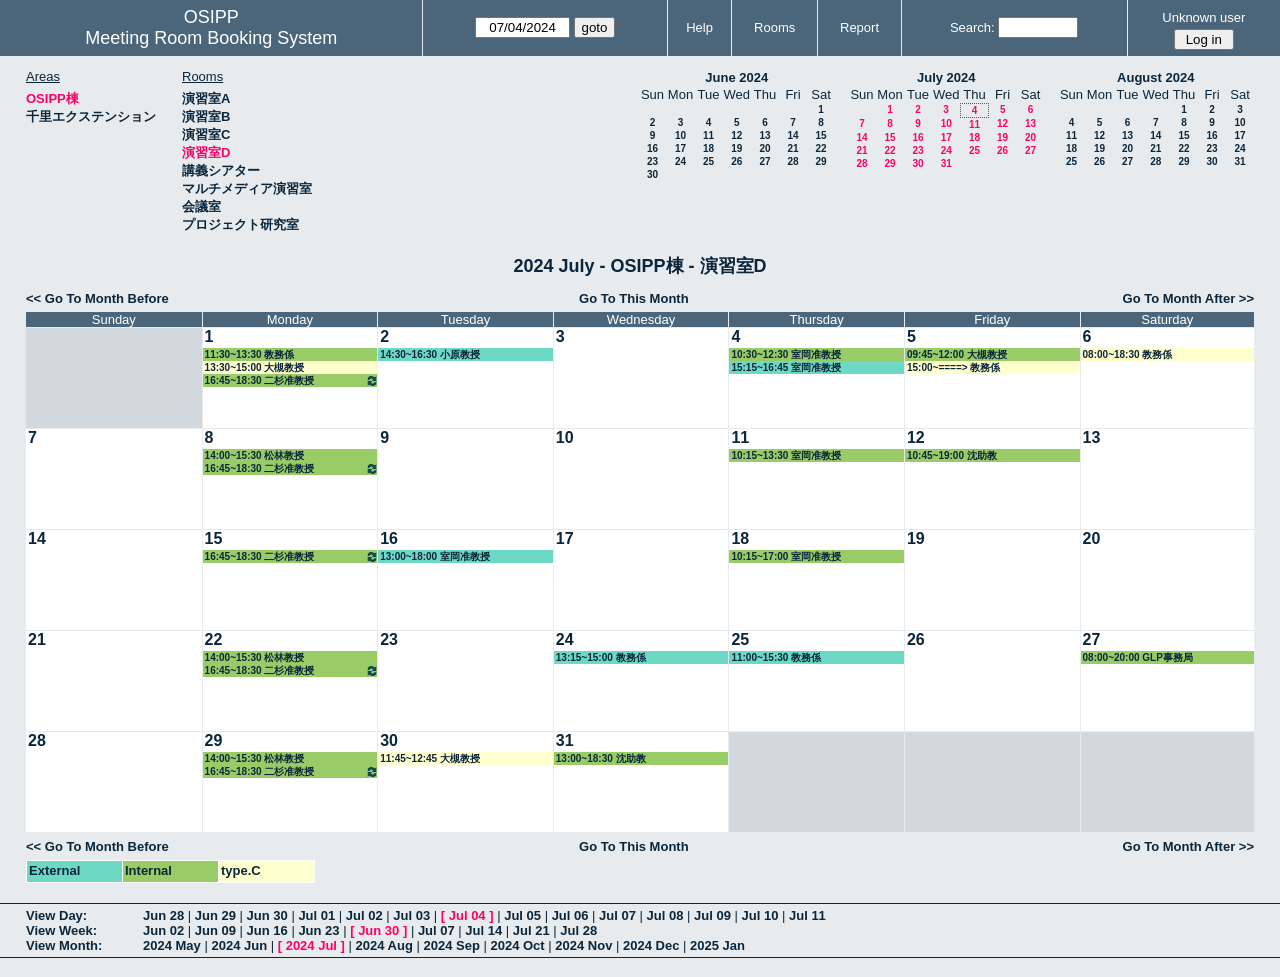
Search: (972, 27)
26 (736, 161)
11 (708, 135)
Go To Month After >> (1188, 298)
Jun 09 (215, 930)
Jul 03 (411, 915)
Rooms (774, 27)
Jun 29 (215, 915)
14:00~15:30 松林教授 (255, 455)
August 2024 (1155, 77)
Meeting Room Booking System (211, 38)
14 (792, 135)
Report (859, 27)
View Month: (64, 945)
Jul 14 (483, 930)
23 (652, 161)
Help (699, 27)
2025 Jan (717, 945)
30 (652, 174)
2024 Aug (384, 945)
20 (764, 148)
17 (680, 148)
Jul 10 (760, 915)
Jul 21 (531, 930)
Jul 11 (807, 915)
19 (736, 148)
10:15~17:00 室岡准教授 (786, 556)
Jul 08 (665, 915)
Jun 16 (267, 930)
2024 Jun (239, 945)
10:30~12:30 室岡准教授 (786, 354)
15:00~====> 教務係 (953, 367)
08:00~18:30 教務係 (1128, 354)
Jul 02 (364, 915)
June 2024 (736, 77)
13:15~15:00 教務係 (601, 657)
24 (680, 161)
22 (820, 148)
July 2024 (946, 77)
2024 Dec (651, 945)
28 (792, 161)
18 (708, 148)
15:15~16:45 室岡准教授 (786, 367)
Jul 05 (522, 915)
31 (946, 163)
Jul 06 (570, 915)
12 (736, 135)
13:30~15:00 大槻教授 (255, 367)
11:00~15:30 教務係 (776, 657)
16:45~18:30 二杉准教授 (292, 380)
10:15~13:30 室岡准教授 (786, 455)
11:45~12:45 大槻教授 (430, 758)
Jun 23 (318, 930)
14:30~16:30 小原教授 (430, 354)
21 (792, 148)
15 (820, 135)
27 (764, 161)
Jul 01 (316, 915)
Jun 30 (267, 915)
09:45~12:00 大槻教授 (957, 354)
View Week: (61, 930)
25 (708, 161)
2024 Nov (583, 945)
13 (764, 135)
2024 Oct (517, 945)
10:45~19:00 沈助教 (952, 455)
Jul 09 (712, 915)
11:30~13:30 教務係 (250, 354)
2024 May (172, 945)
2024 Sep (451, 945)
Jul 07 (617, 915)
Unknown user (1203, 17)
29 (820, 161)
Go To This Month (634, 298)
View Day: (56, 915)
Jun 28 (163, 915)
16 (652, 148)
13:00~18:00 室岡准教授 (435, 556)
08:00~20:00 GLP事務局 (1138, 657)
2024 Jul (311, 945)
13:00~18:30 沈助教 (601, 758)
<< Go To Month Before (97, 298)
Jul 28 (578, 930)
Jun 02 (163, 930)
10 (680, 135)
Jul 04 (467, 915)
